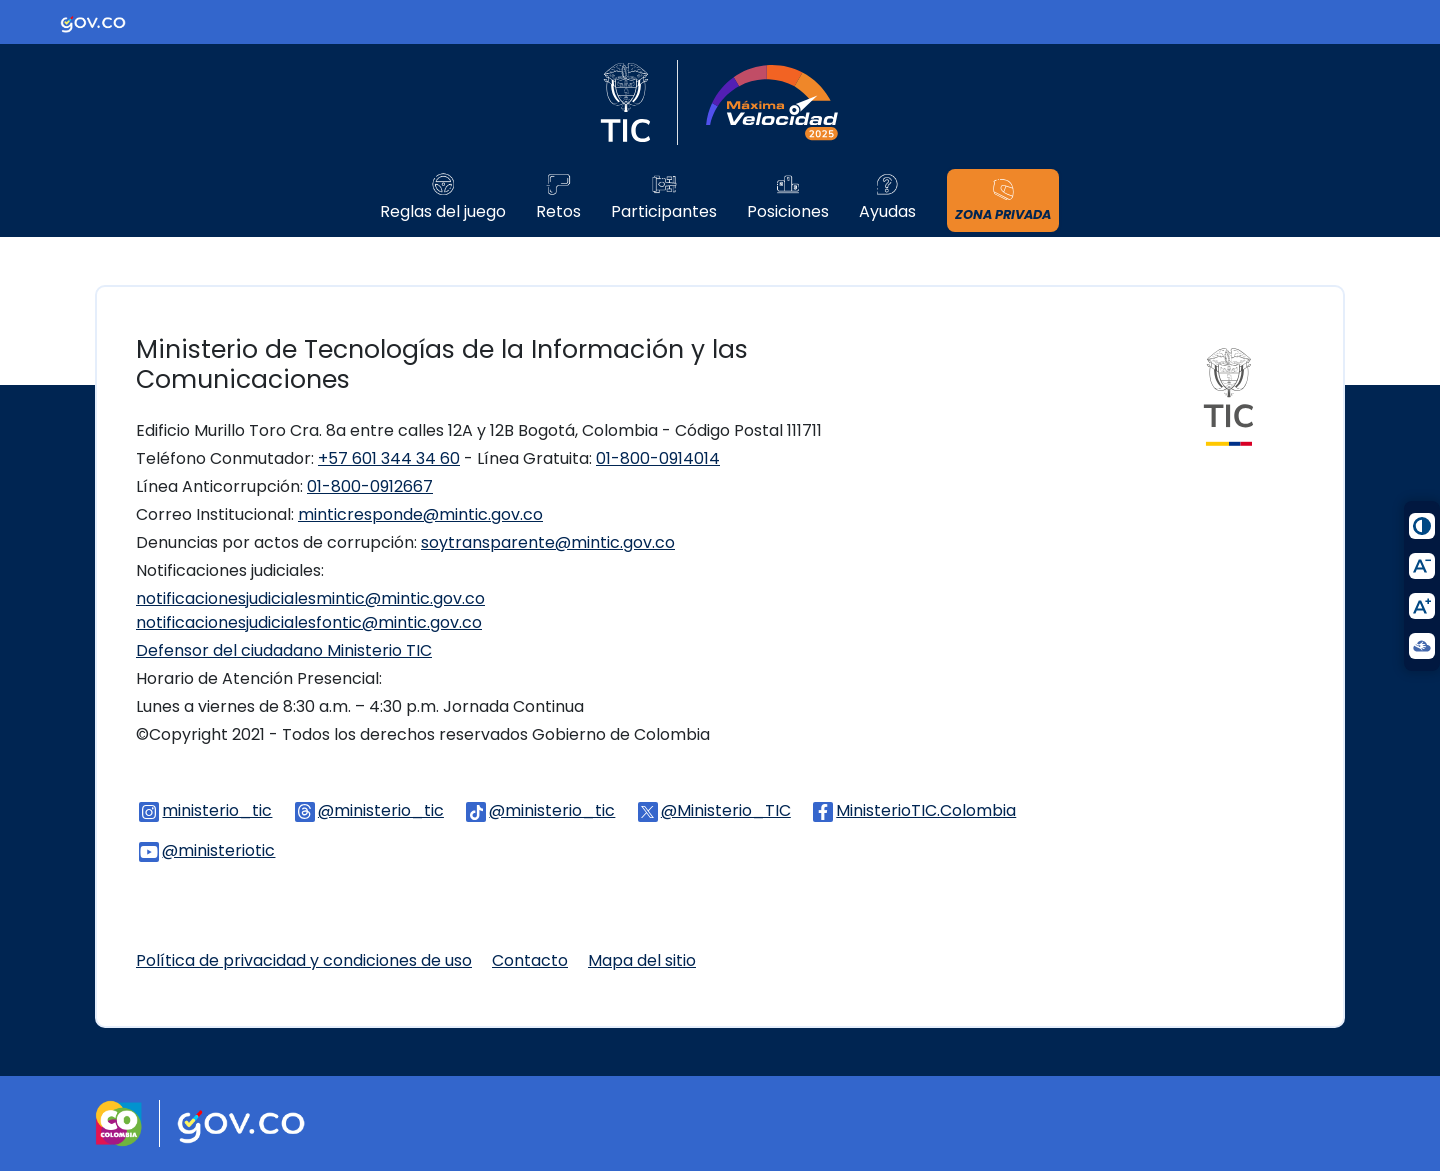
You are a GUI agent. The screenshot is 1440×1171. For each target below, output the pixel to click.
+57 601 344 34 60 (389, 458)
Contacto (530, 960)
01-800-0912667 (370, 486)
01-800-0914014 (658, 458)
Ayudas (887, 212)
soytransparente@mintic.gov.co (548, 542)
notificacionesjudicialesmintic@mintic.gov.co (310, 598)
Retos (558, 212)
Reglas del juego (443, 212)
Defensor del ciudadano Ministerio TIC (284, 650)
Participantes (664, 212)
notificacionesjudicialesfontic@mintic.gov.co (309, 622)
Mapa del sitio (642, 960)
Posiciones (788, 212)
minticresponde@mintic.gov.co (420, 514)
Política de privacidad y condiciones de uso (304, 960)
